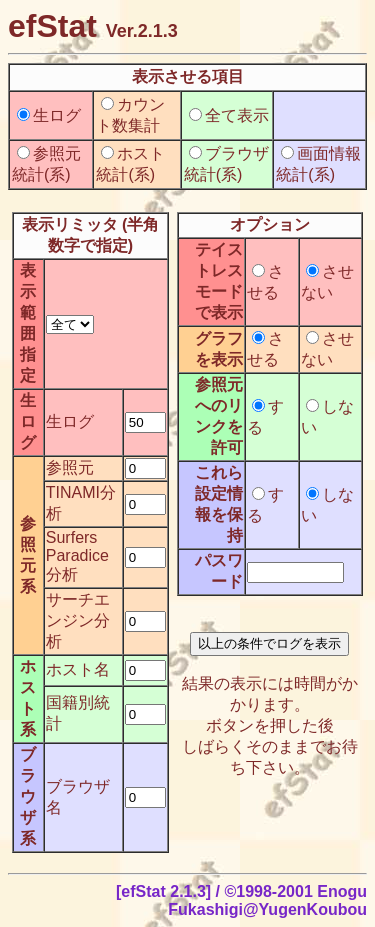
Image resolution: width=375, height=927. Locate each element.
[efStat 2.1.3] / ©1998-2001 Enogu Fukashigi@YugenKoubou (241, 900)
